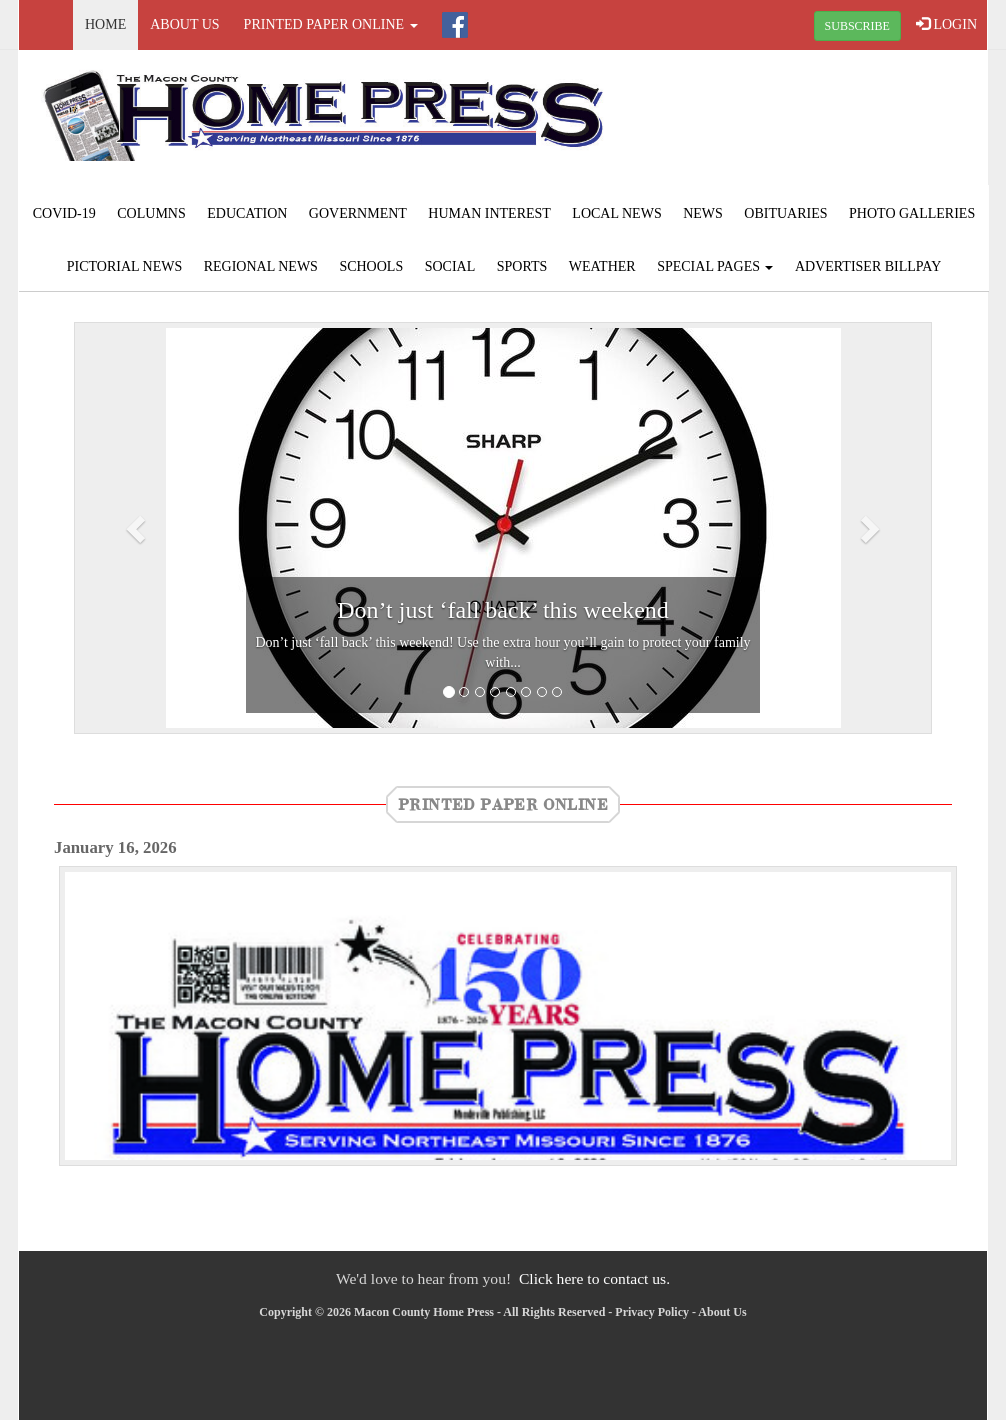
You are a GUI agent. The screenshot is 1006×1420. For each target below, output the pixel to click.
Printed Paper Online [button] (331, 24)
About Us (184, 24)
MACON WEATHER (825, 125)
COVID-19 (64, 213)
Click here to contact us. (594, 1278)
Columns (151, 213)
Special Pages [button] (715, 266)
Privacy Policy (652, 1312)
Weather (602, 266)
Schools (371, 266)
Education (247, 213)
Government (358, 213)
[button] (138, 528)
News (703, 213)
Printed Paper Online (503, 804)
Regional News (261, 266)
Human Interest (489, 213)
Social (450, 266)
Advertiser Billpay (868, 266)
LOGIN (946, 24)
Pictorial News (125, 266)
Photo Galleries (912, 213)
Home (105, 24)
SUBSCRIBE (857, 26)
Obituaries (785, 213)
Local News (616, 213)
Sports (522, 266)
